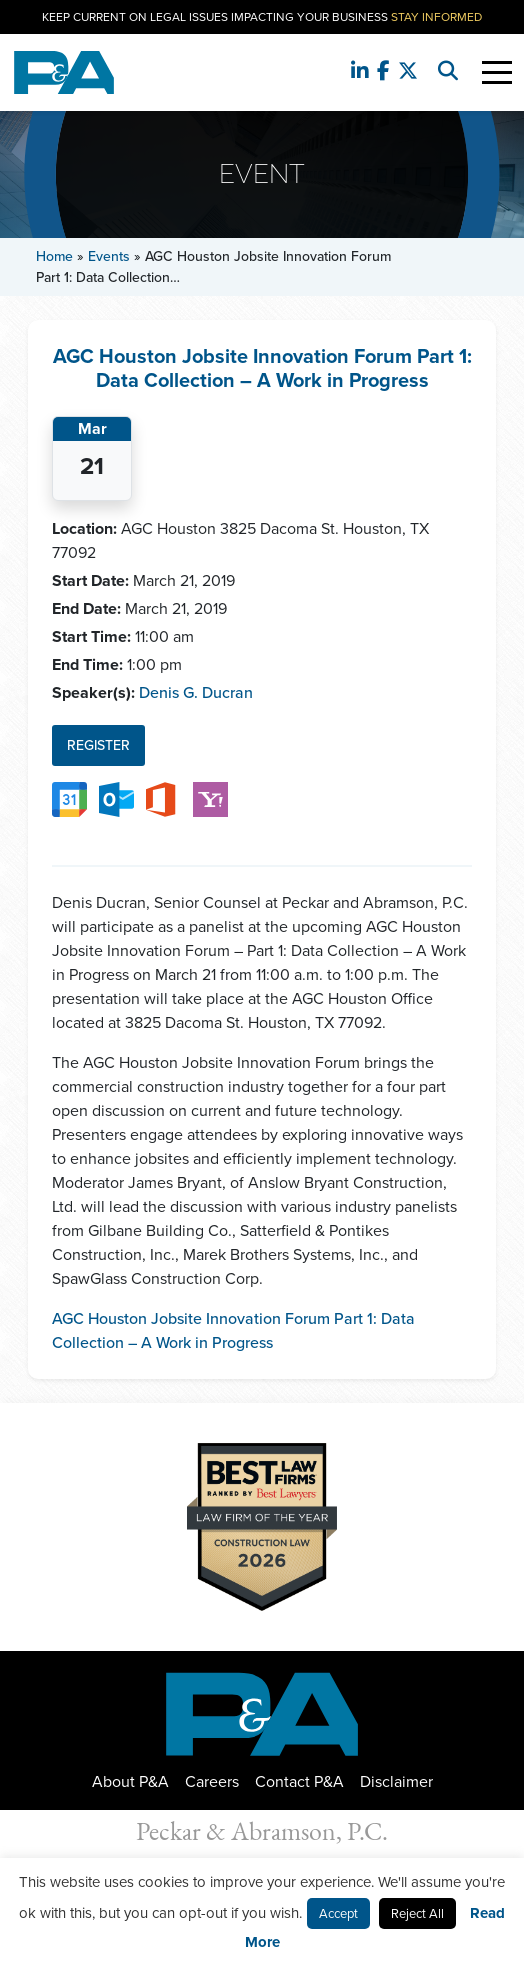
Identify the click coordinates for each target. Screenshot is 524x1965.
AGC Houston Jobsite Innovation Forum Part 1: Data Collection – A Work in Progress (233, 1330)
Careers (212, 1781)
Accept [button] (338, 1913)
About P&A (130, 1781)
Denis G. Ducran (196, 692)
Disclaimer (396, 1781)
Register (98, 745)
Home (54, 256)
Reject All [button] (417, 1913)
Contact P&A (299, 1781)
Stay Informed (436, 17)
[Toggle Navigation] (497, 72)
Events (109, 256)
